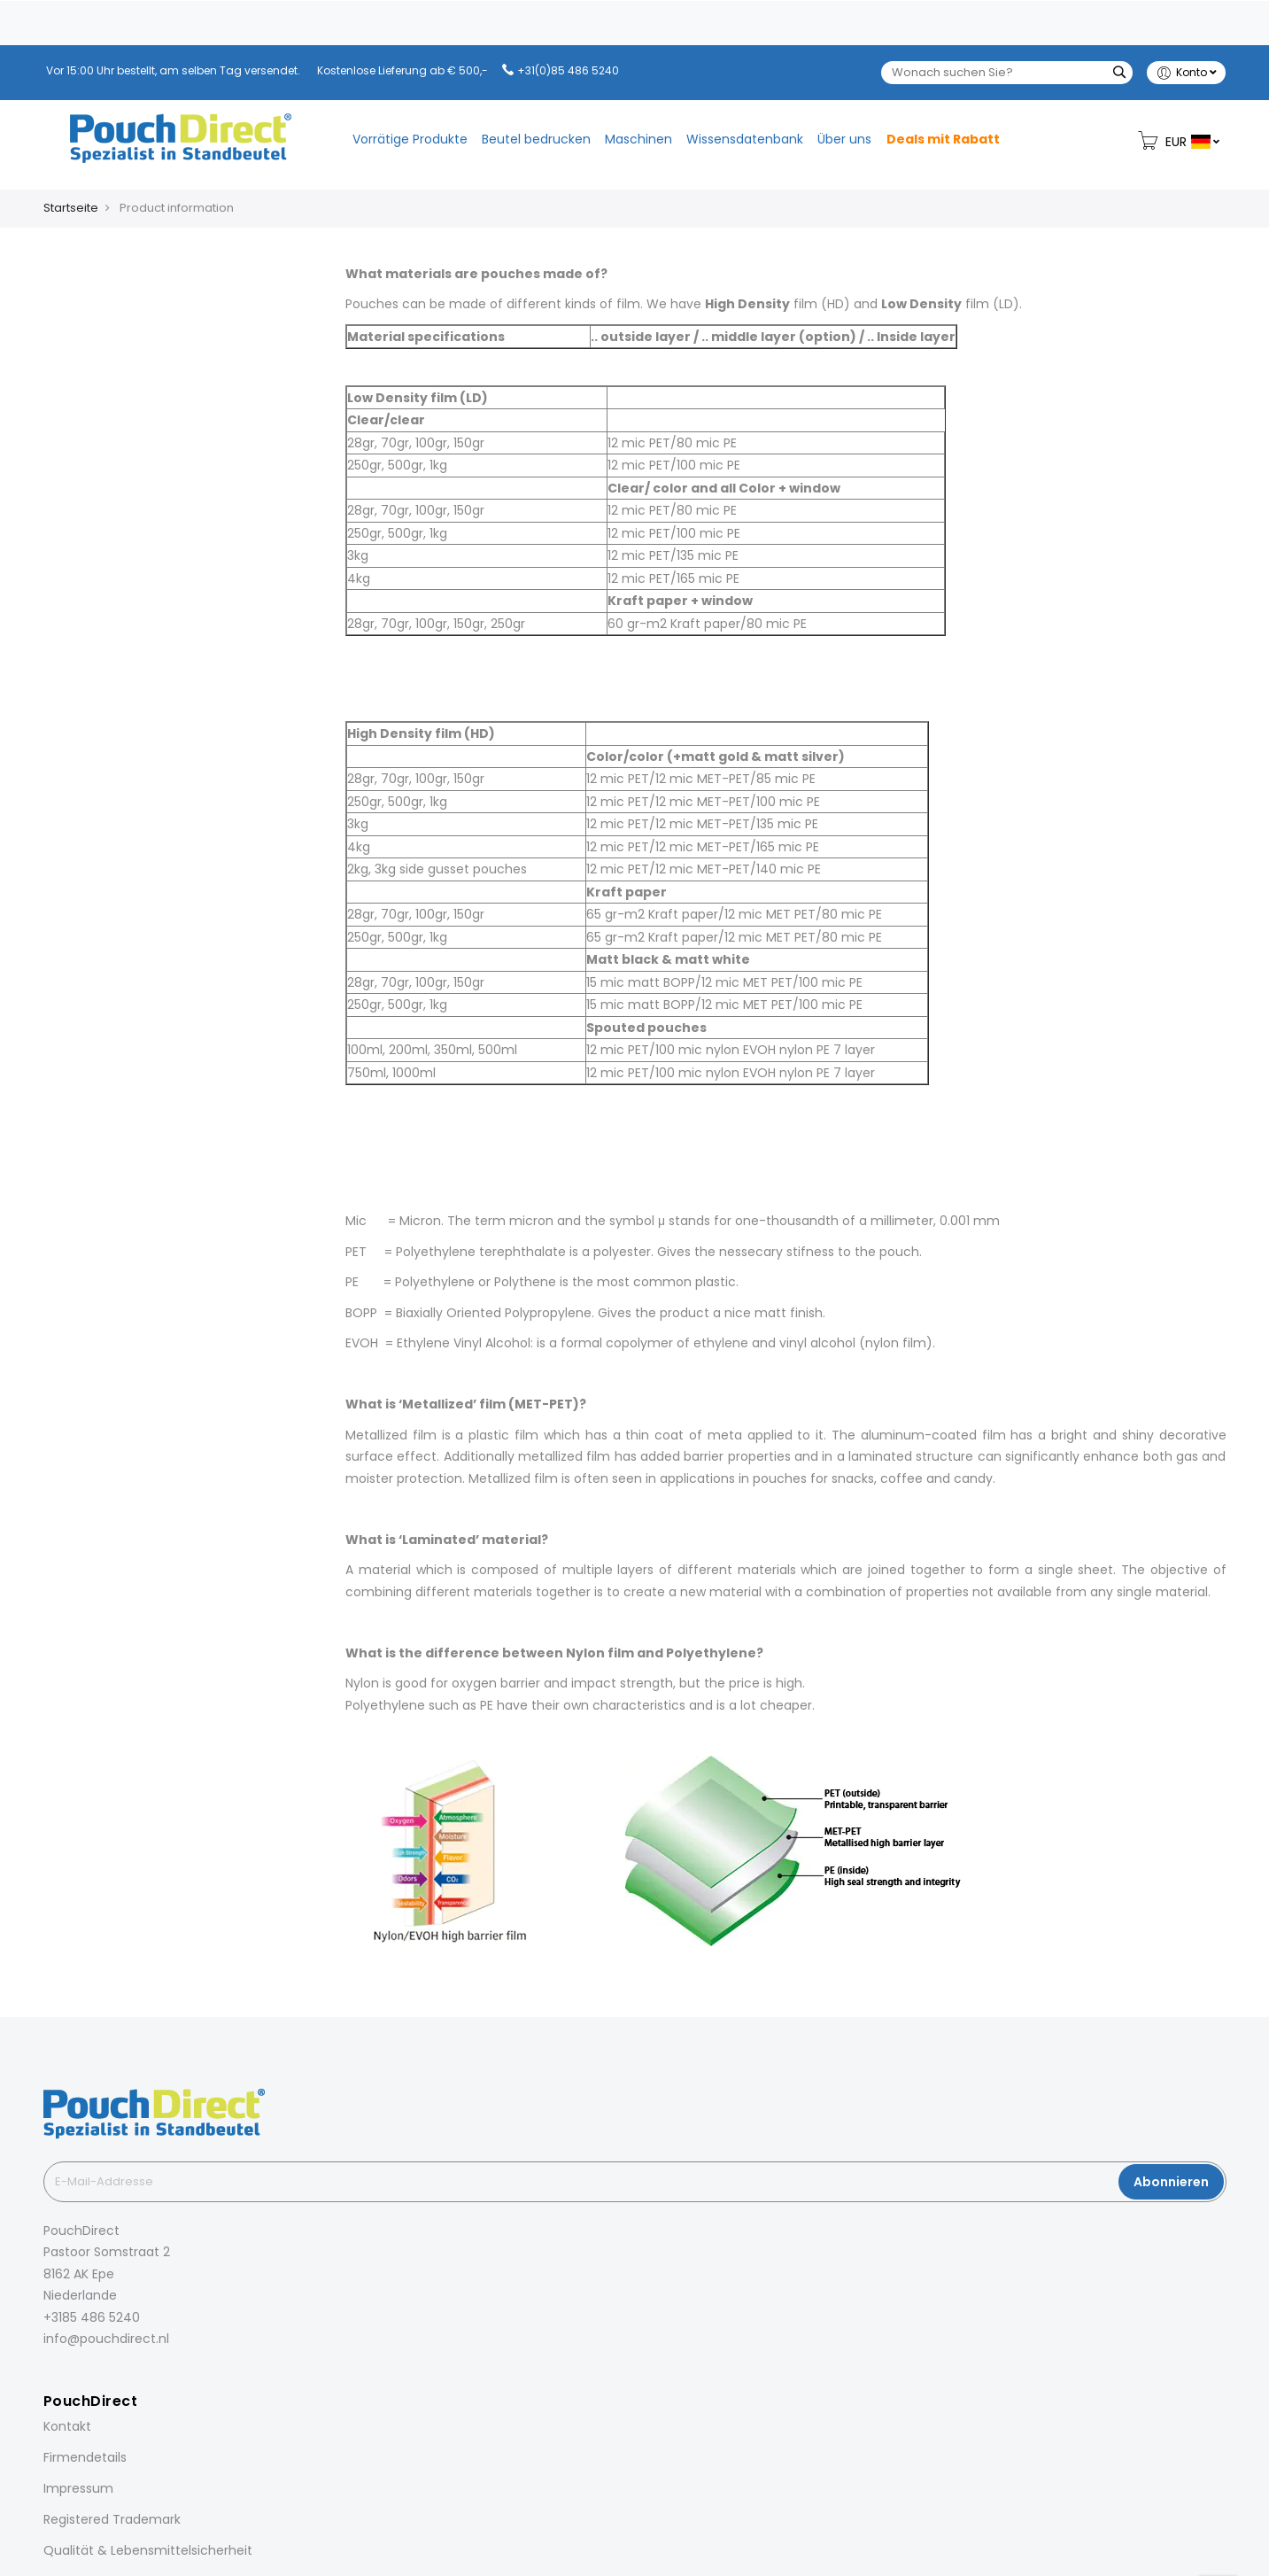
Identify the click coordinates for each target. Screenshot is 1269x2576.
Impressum (78, 2488)
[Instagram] (71, 2378)
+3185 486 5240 (91, 2317)
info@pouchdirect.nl (106, 2338)
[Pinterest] (121, 2378)
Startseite (70, 207)
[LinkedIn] (96, 2378)
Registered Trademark (112, 2519)
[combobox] (1007, 72)
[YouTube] (146, 2378)
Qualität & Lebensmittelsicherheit (147, 2550)
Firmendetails (85, 2457)
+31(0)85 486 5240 (568, 70)
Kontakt (67, 2426)
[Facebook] (46, 2378)
